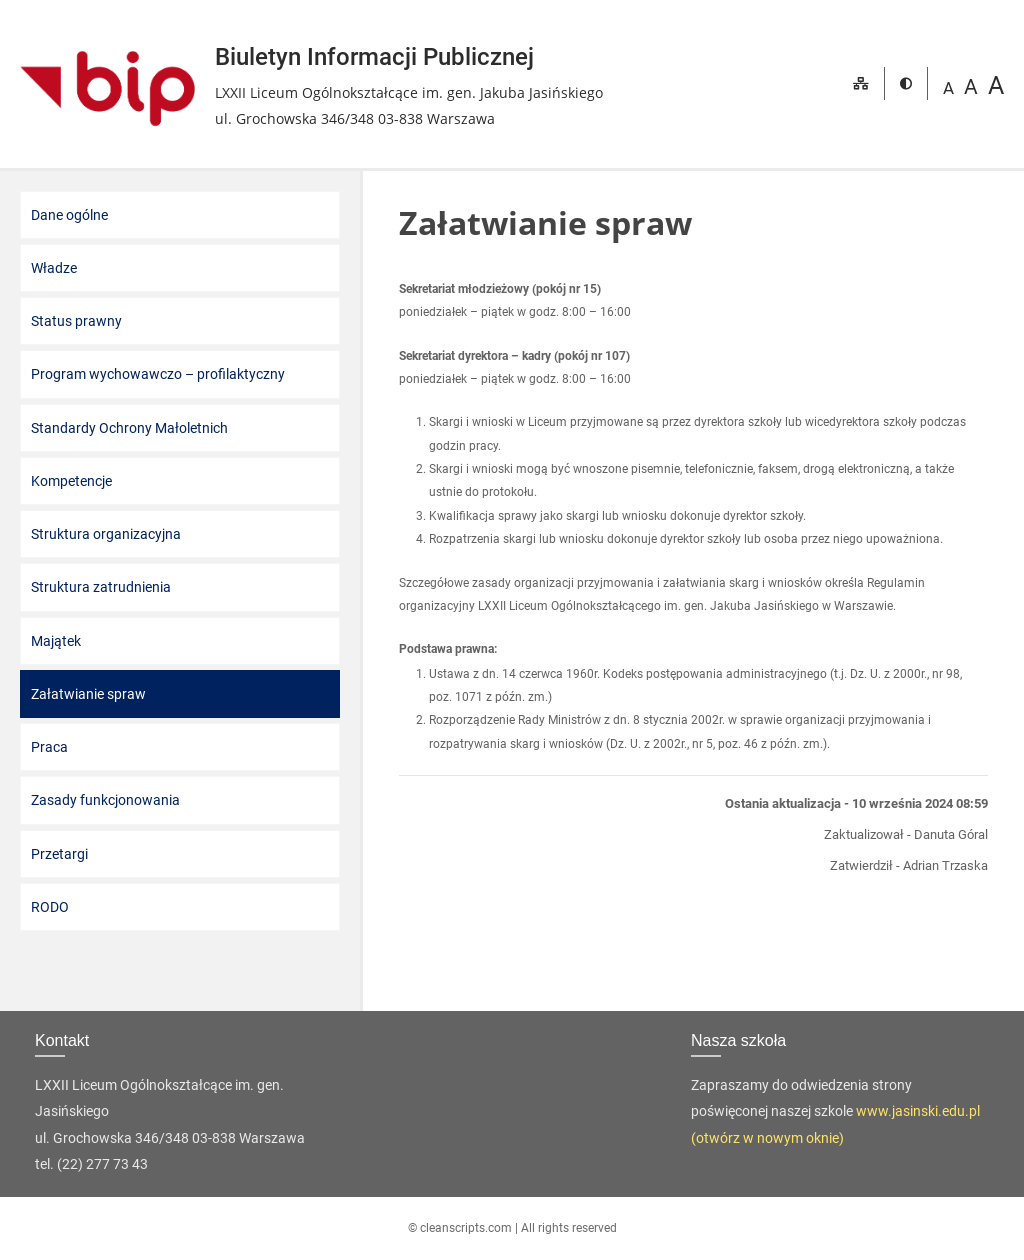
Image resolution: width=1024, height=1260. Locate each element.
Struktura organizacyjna (106, 534)
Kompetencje (71, 481)
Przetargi (59, 854)
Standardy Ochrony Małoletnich (129, 428)
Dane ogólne (69, 215)
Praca (49, 747)
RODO (50, 907)
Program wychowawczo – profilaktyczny (158, 374)
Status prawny (76, 321)
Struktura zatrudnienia (101, 587)
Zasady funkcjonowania (105, 800)
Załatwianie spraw (88, 694)
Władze (54, 268)
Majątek (56, 641)
